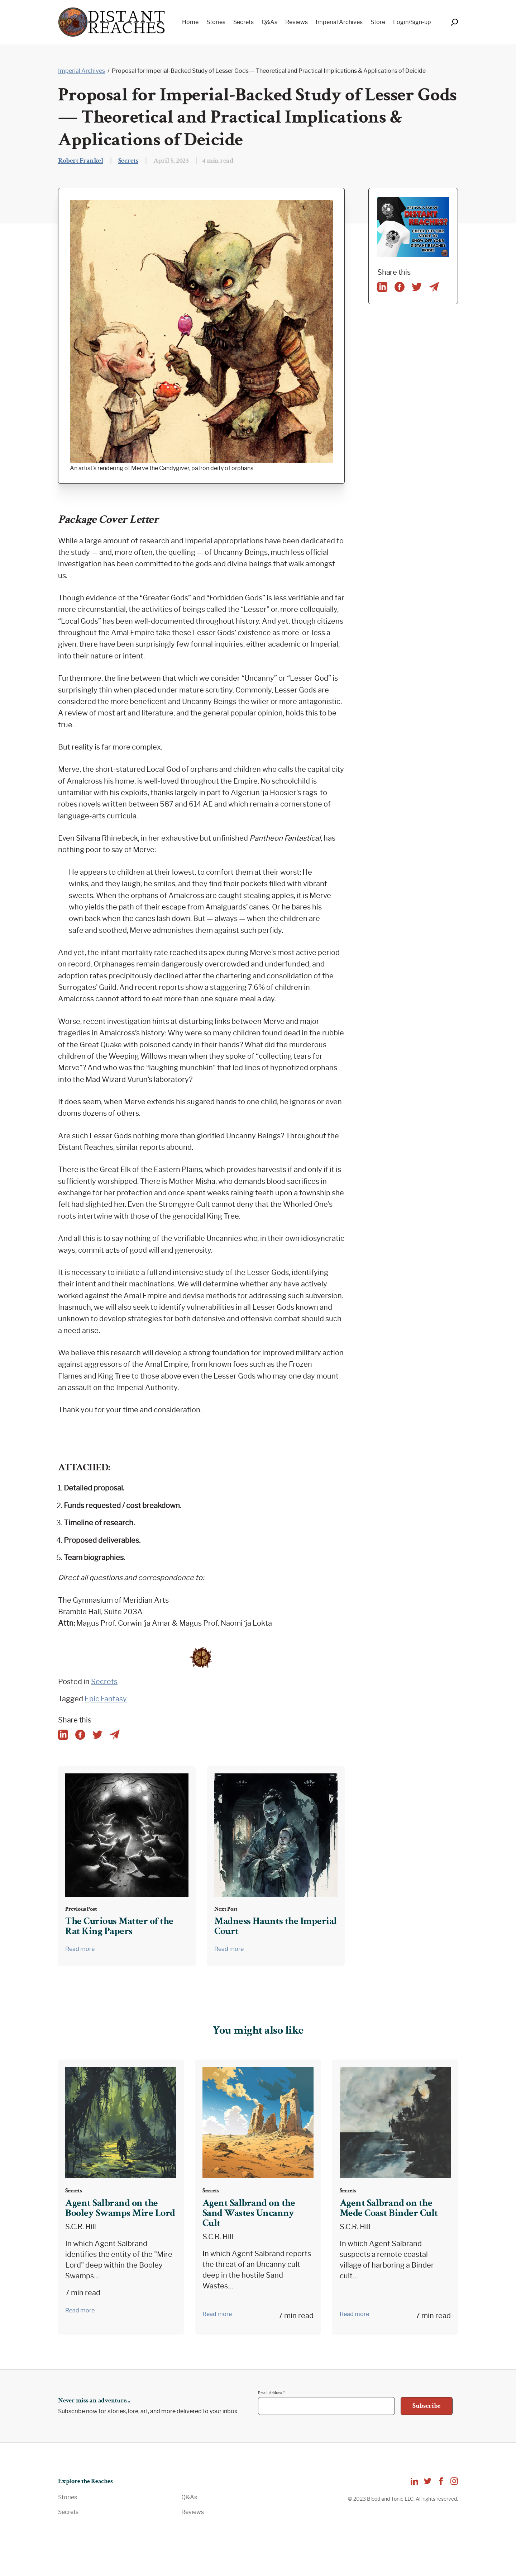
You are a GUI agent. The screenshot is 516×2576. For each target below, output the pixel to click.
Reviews (296, 22)
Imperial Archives (339, 22)
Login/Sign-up (412, 22)
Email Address (271, 2393)
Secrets (243, 22)
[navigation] (303, 22)
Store (378, 22)
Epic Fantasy (106, 1699)
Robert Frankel (80, 160)
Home (190, 22)
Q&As (269, 22)
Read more (80, 1949)
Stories (215, 22)
